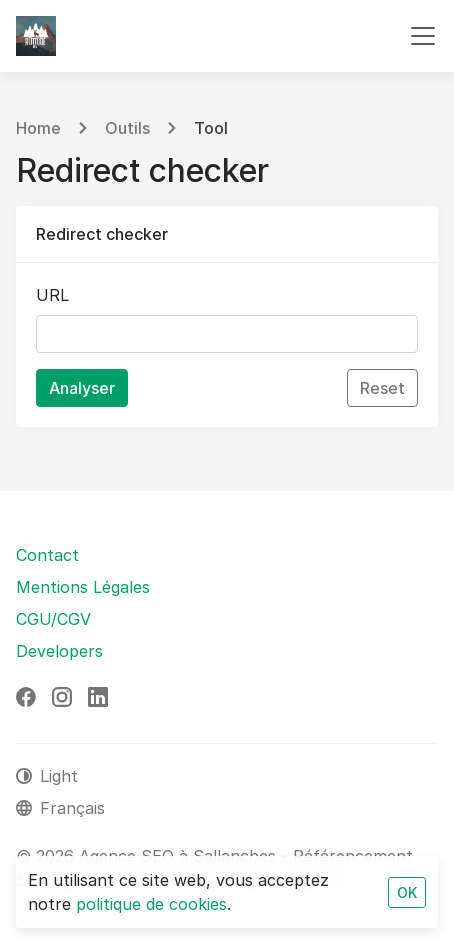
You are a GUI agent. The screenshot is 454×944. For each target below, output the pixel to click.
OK (407, 892)
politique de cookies (151, 904)
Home (38, 128)
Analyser (82, 388)
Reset (382, 388)
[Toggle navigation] (423, 36)
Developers (59, 651)
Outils (127, 128)
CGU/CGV (53, 619)
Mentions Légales (83, 587)
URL (52, 295)
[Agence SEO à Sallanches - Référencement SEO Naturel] (36, 36)
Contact (47, 555)
